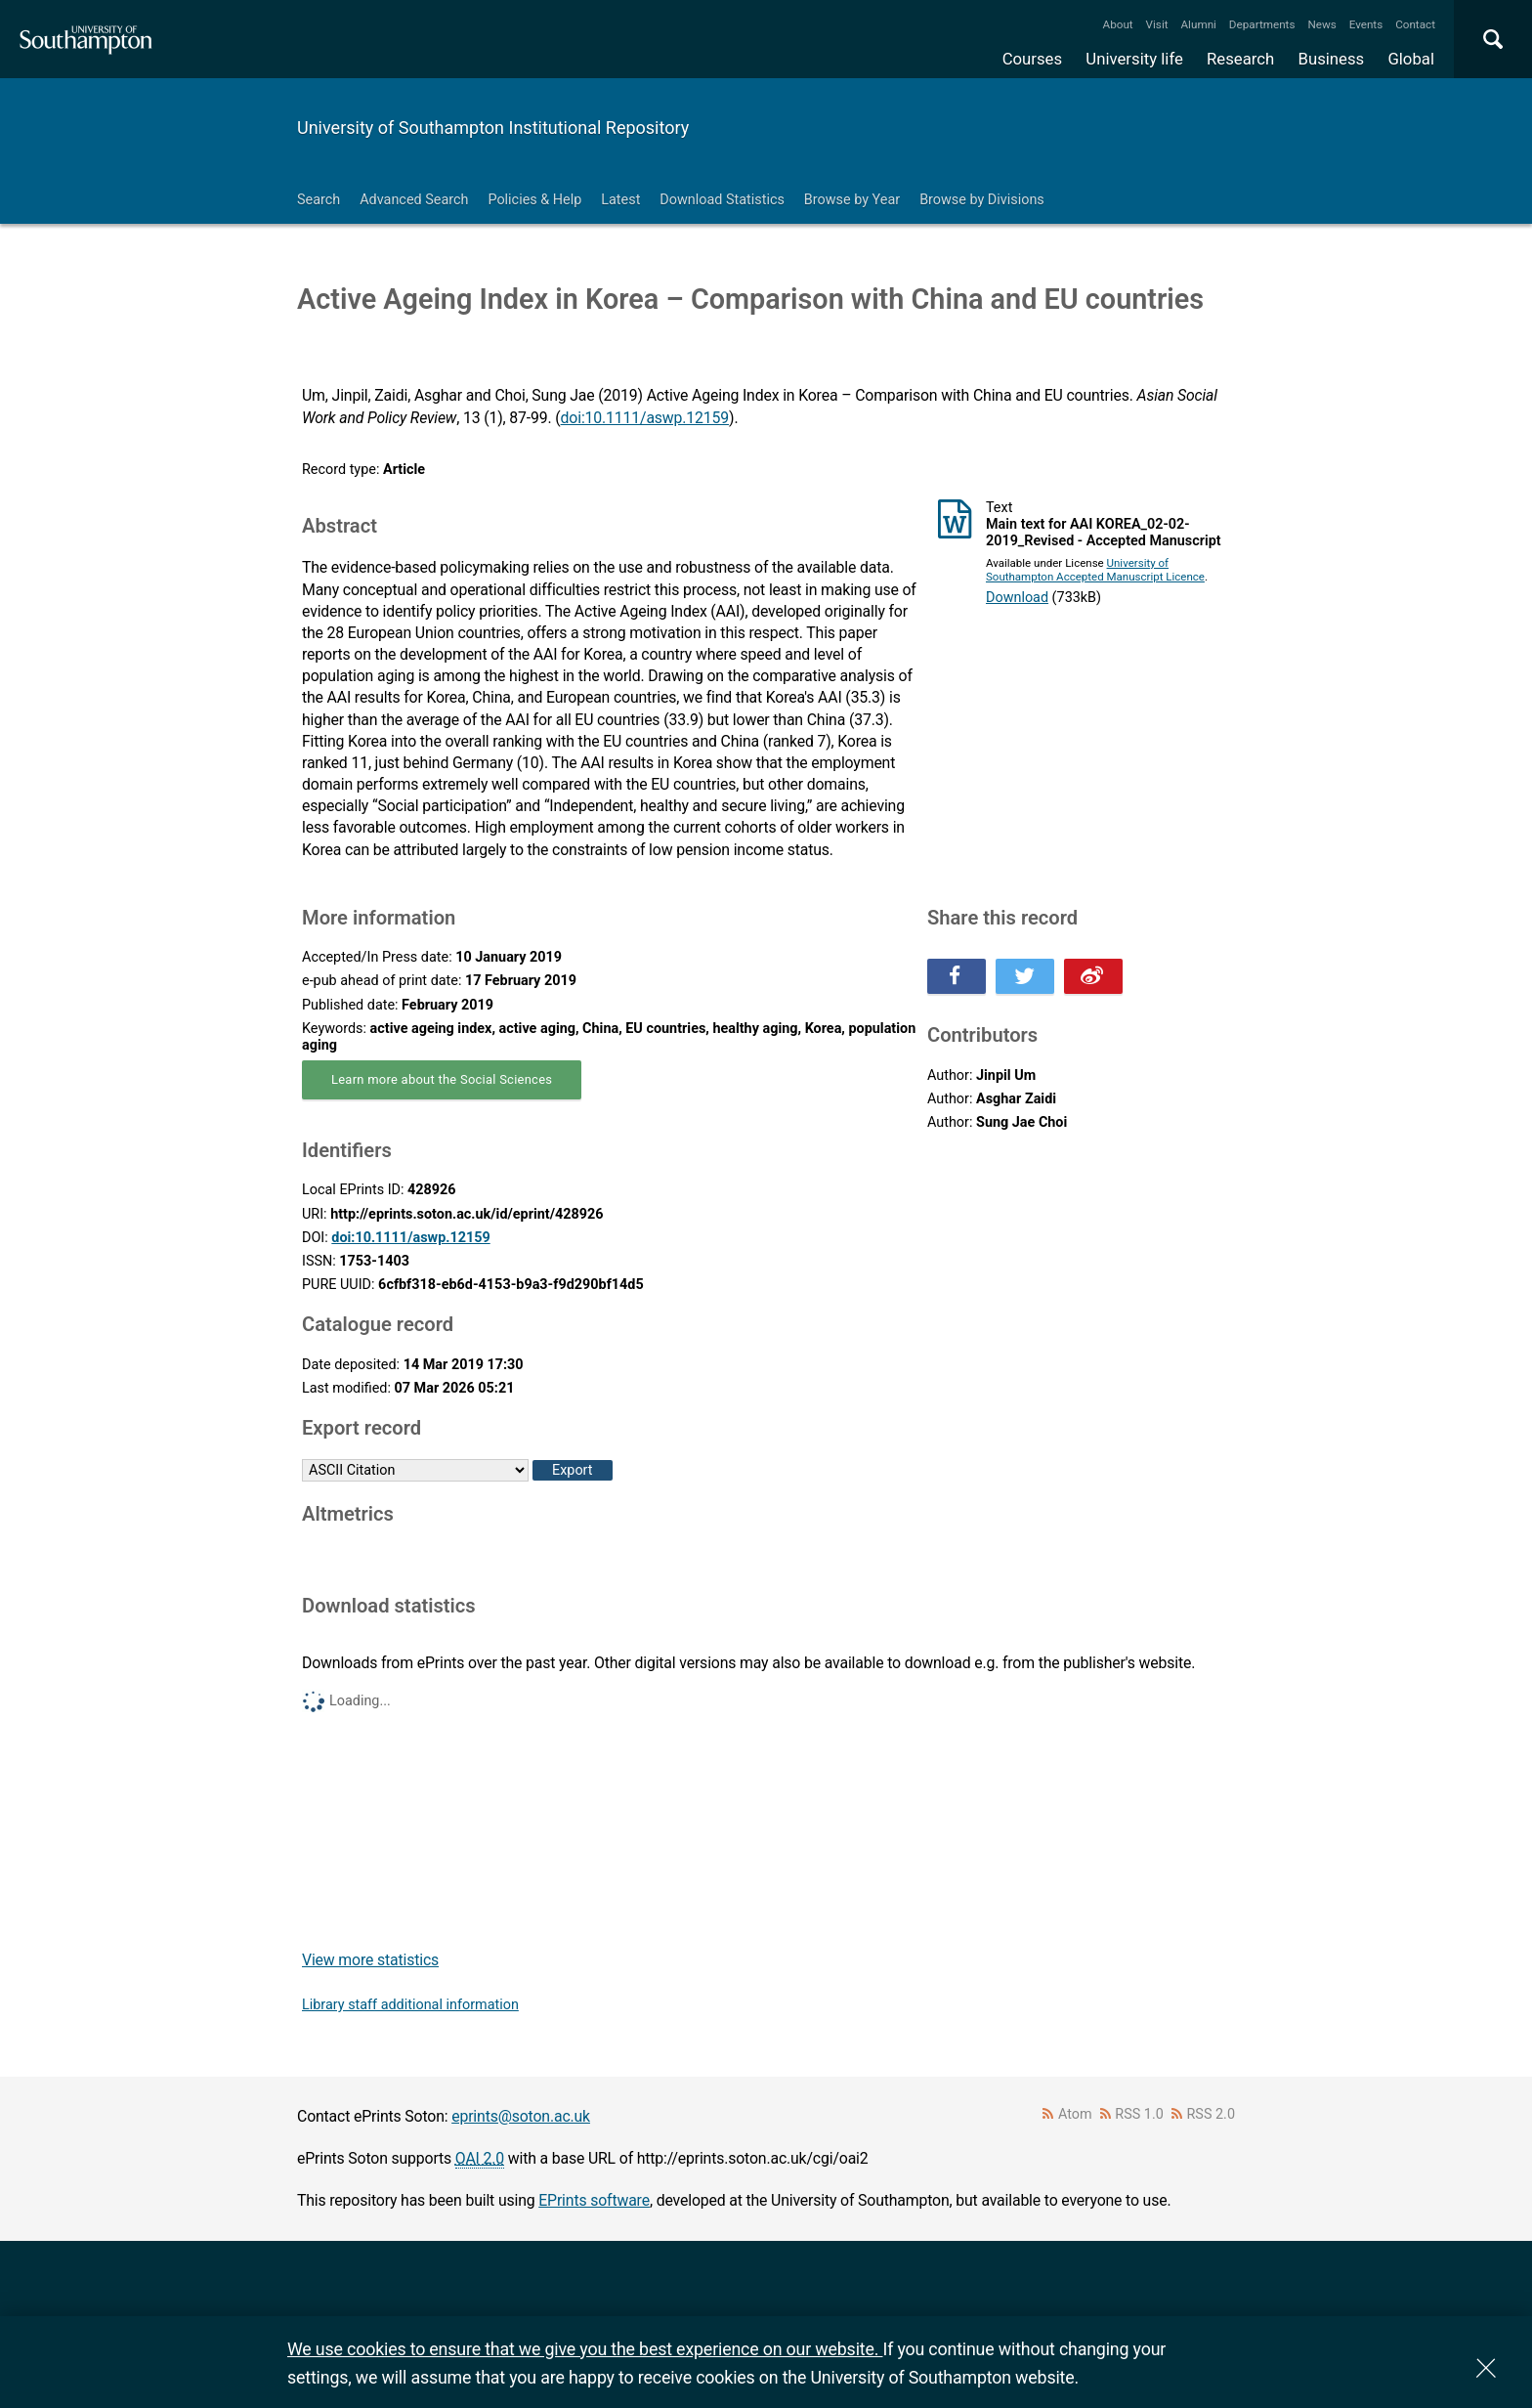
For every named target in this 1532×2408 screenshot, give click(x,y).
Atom (1075, 2114)
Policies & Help (534, 200)
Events (1366, 24)
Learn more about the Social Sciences (441, 1079)
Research (1240, 58)
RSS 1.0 (1139, 2114)
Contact (1415, 24)
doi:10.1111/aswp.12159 (645, 417)
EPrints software (594, 2200)
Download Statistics (722, 200)
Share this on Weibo (1093, 976)
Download (1017, 597)
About (1118, 24)
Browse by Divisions (981, 200)
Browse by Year (852, 200)
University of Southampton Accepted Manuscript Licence (1095, 569)
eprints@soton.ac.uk (520, 2116)
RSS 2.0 (1211, 2114)
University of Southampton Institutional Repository (493, 127)
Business (1331, 58)
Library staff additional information (410, 2005)
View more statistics (370, 1960)
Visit (1157, 24)
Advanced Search (414, 200)
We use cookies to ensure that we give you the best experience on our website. (584, 2349)
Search (318, 200)
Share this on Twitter (1025, 976)
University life (1134, 58)
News (1321, 24)
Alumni (1197, 24)
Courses (1032, 58)
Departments (1262, 24)
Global (1410, 58)
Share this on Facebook (956, 976)
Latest (620, 200)
